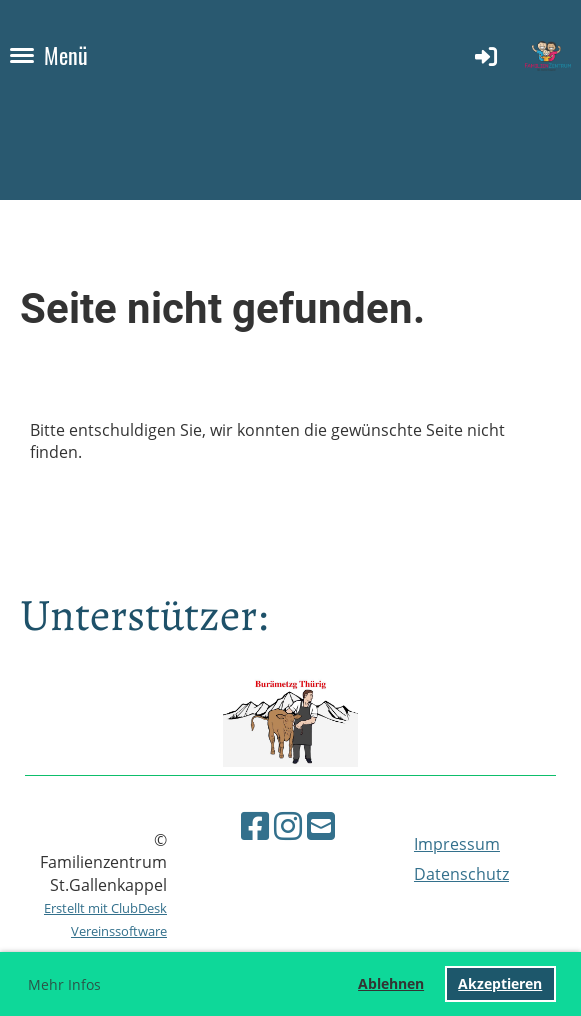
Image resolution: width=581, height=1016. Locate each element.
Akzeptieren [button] (500, 983)
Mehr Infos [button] (64, 984)
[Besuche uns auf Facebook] (255, 825)
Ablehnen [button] (391, 983)
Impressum (457, 844)
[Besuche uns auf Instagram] (288, 825)
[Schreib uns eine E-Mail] (321, 825)
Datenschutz (461, 874)
